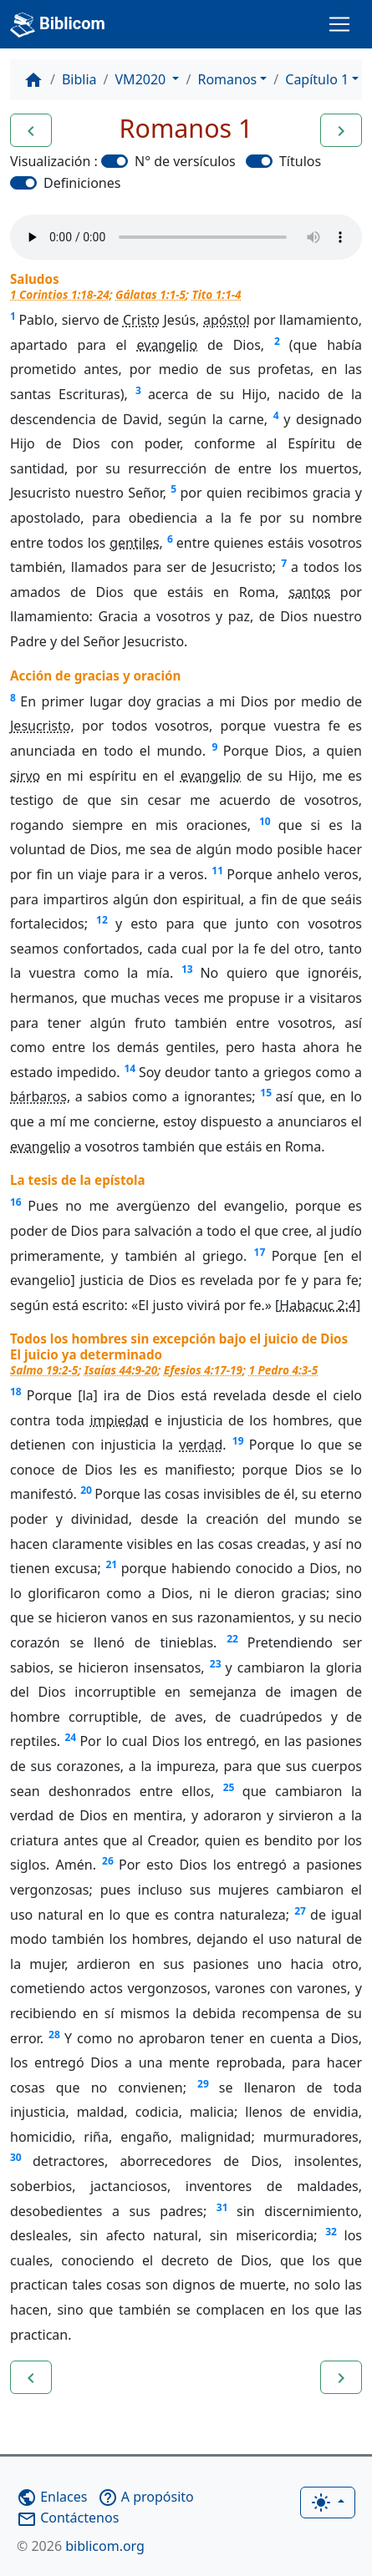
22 (232, 1639)
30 (16, 2157)
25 (229, 1787)
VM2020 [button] (142, 79)
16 (16, 1202)
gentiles (134, 543)
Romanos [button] (227, 79)
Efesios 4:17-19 (203, 1370)
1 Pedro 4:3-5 (283, 1370)
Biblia (79, 79)
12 (102, 920)
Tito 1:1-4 (216, 294)
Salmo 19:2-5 (44, 1370)
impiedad (119, 1420)
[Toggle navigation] (339, 24)
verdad (200, 1444)
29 (203, 2084)
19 (238, 1441)
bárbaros (38, 1096)
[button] (31, 130)
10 (265, 821)
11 (217, 870)
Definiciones (81, 183)
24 (70, 1737)
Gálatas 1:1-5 (150, 294)
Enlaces (52, 2496)
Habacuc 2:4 (317, 1305)
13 (187, 969)
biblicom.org (81, 2546)
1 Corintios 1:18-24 (60, 294)
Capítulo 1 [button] (317, 79)
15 (266, 1093)
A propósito (146, 2496)
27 (300, 1911)
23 (216, 1664)
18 (16, 1391)
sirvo (25, 776)
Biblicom (57, 25)
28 (54, 2034)
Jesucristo (40, 725)
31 (222, 2207)
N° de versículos (185, 161)
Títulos (300, 161)
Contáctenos (68, 2517)
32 (331, 2231)
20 (86, 1490)
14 (129, 1068)
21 (111, 1564)
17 (260, 1252)
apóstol (226, 320)
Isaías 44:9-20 (121, 1370)
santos (309, 592)
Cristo (141, 320)
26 (108, 1861)
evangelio (167, 345)
